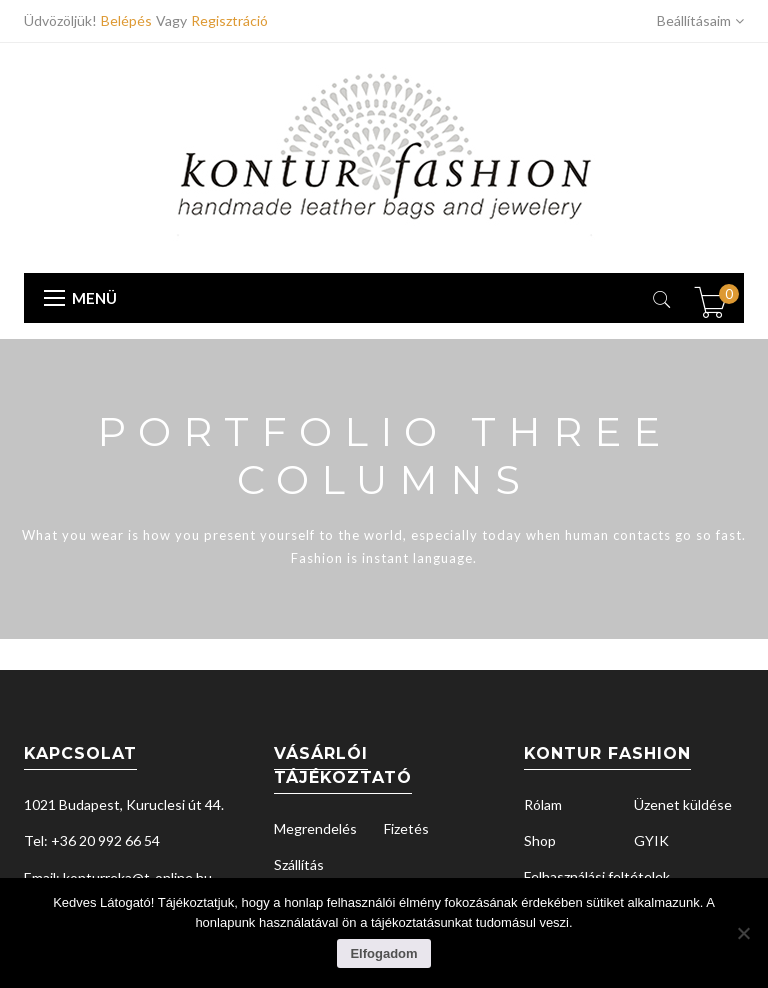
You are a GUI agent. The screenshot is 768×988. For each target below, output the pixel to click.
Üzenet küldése (683, 804)
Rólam (543, 804)
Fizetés (406, 828)
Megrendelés (315, 828)
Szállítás (299, 864)
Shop (540, 840)
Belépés (128, 20)
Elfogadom (383, 953)
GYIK (651, 840)
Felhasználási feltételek (597, 876)
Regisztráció (229, 20)
